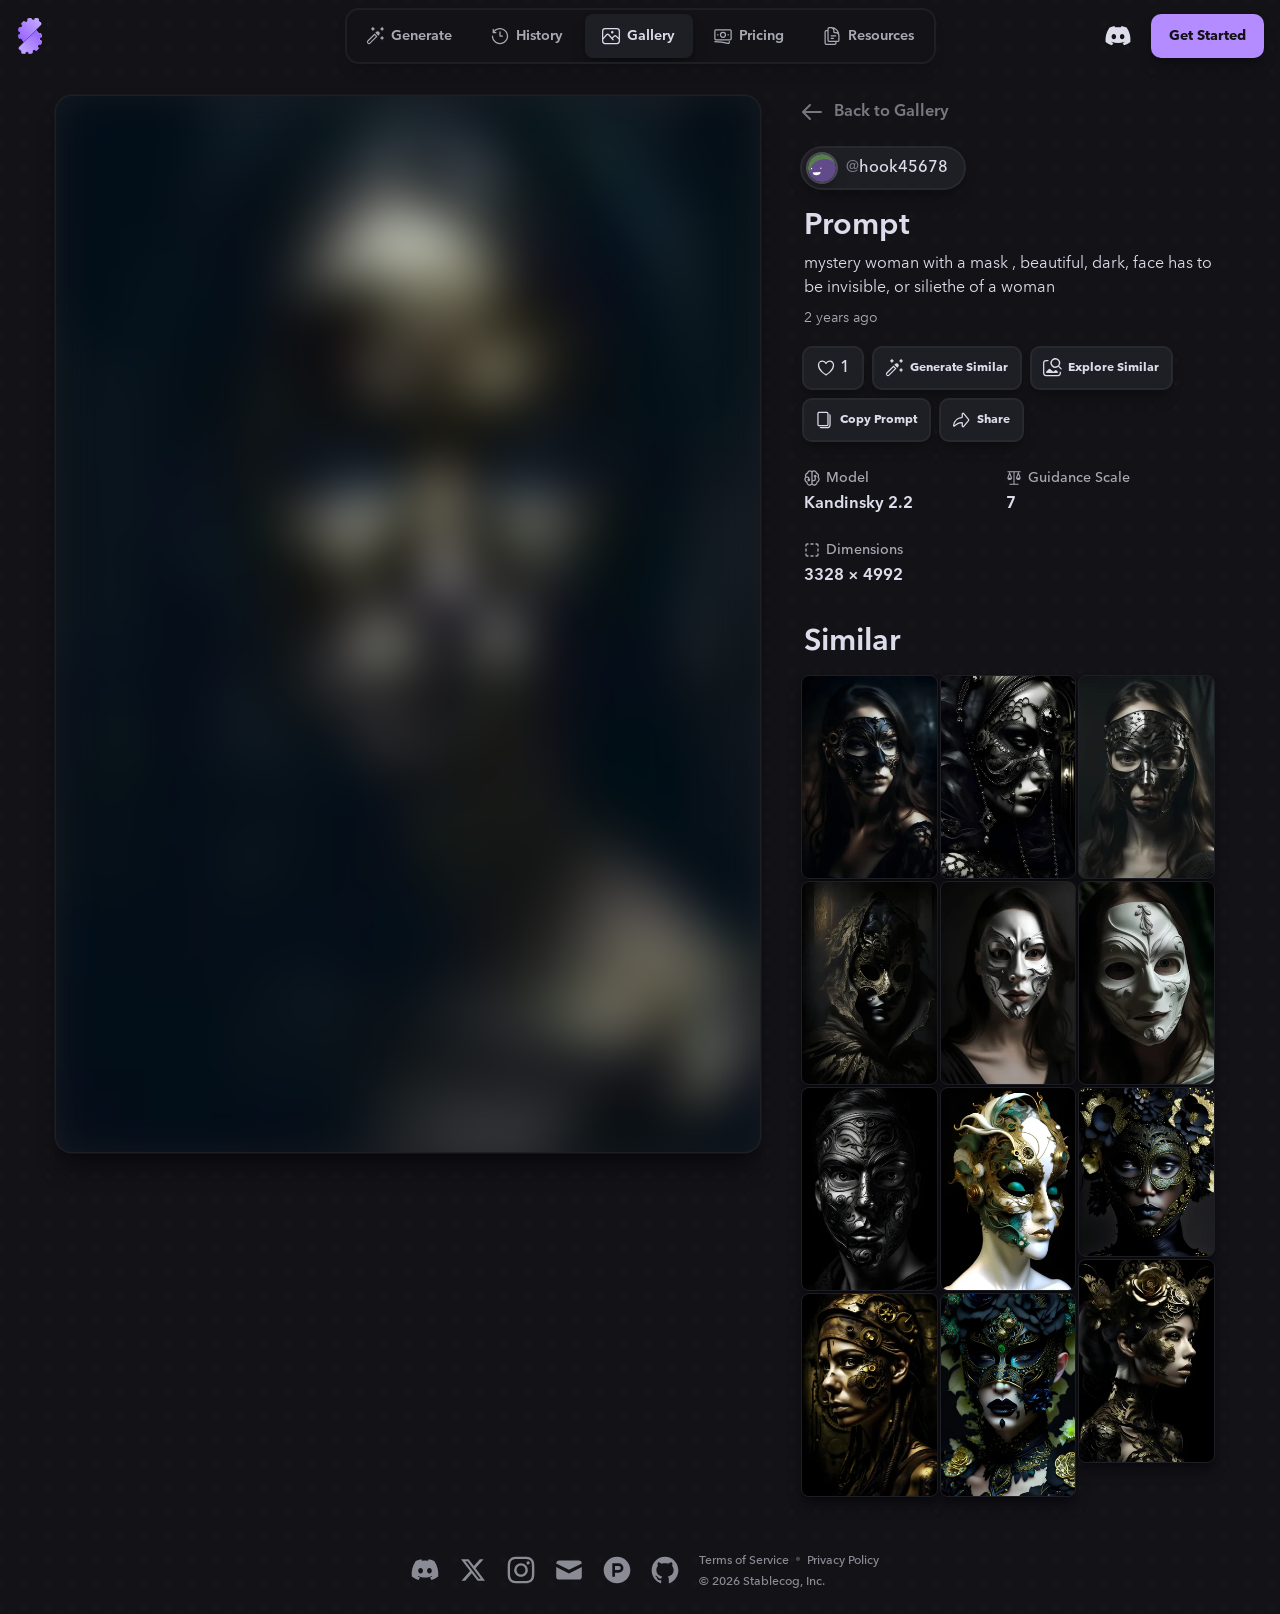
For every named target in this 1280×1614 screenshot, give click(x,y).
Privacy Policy (843, 1560)
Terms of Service (744, 1560)
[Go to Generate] (409, 36)
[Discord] (1118, 36)
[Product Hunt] (617, 1570)
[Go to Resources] (869, 36)
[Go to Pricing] (749, 36)
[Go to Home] (30, 36)
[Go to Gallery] (639, 36)
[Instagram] (521, 1570)
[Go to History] (527, 36)
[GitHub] (665, 1570)
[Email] (569, 1570)
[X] (473, 1570)
